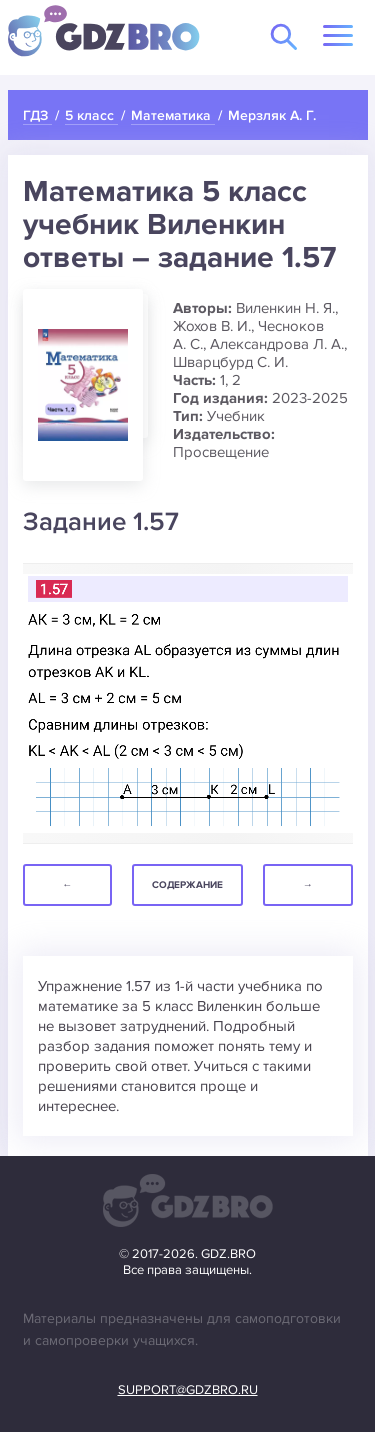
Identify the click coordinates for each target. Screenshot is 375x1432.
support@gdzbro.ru (188, 1390)
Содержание (187, 885)
